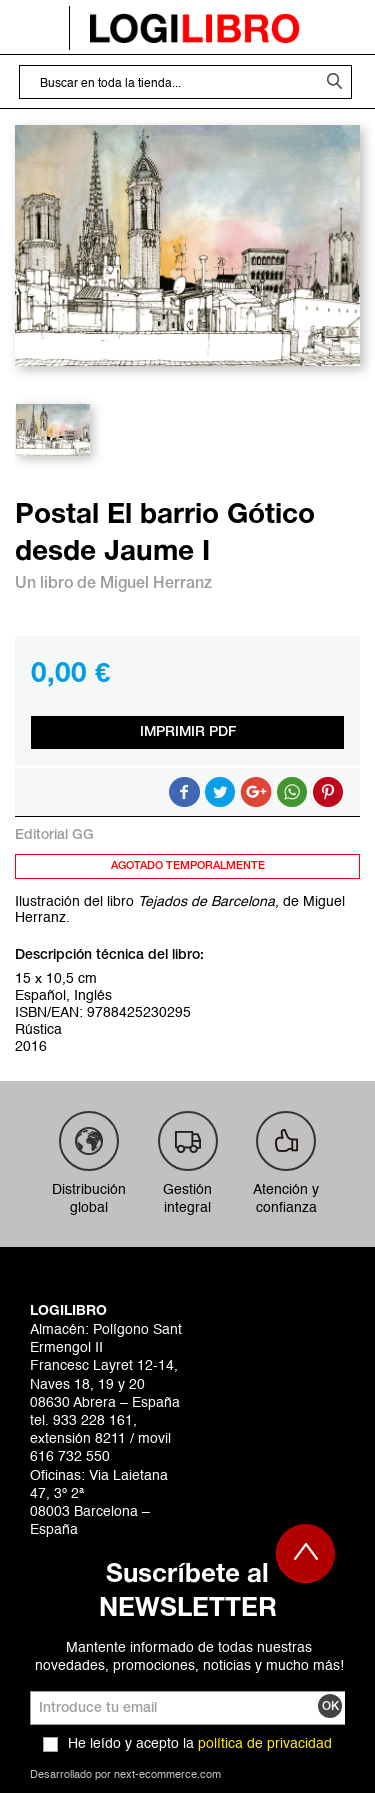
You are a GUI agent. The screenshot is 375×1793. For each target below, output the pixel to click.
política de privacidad (265, 1744)
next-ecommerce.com (167, 1775)
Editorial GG (54, 835)
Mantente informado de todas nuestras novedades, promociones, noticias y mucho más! (189, 1657)
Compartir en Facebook (184, 792)
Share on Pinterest (328, 792)
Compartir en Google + (256, 792)
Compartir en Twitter (220, 792)
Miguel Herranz (156, 584)
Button (292, 792)
